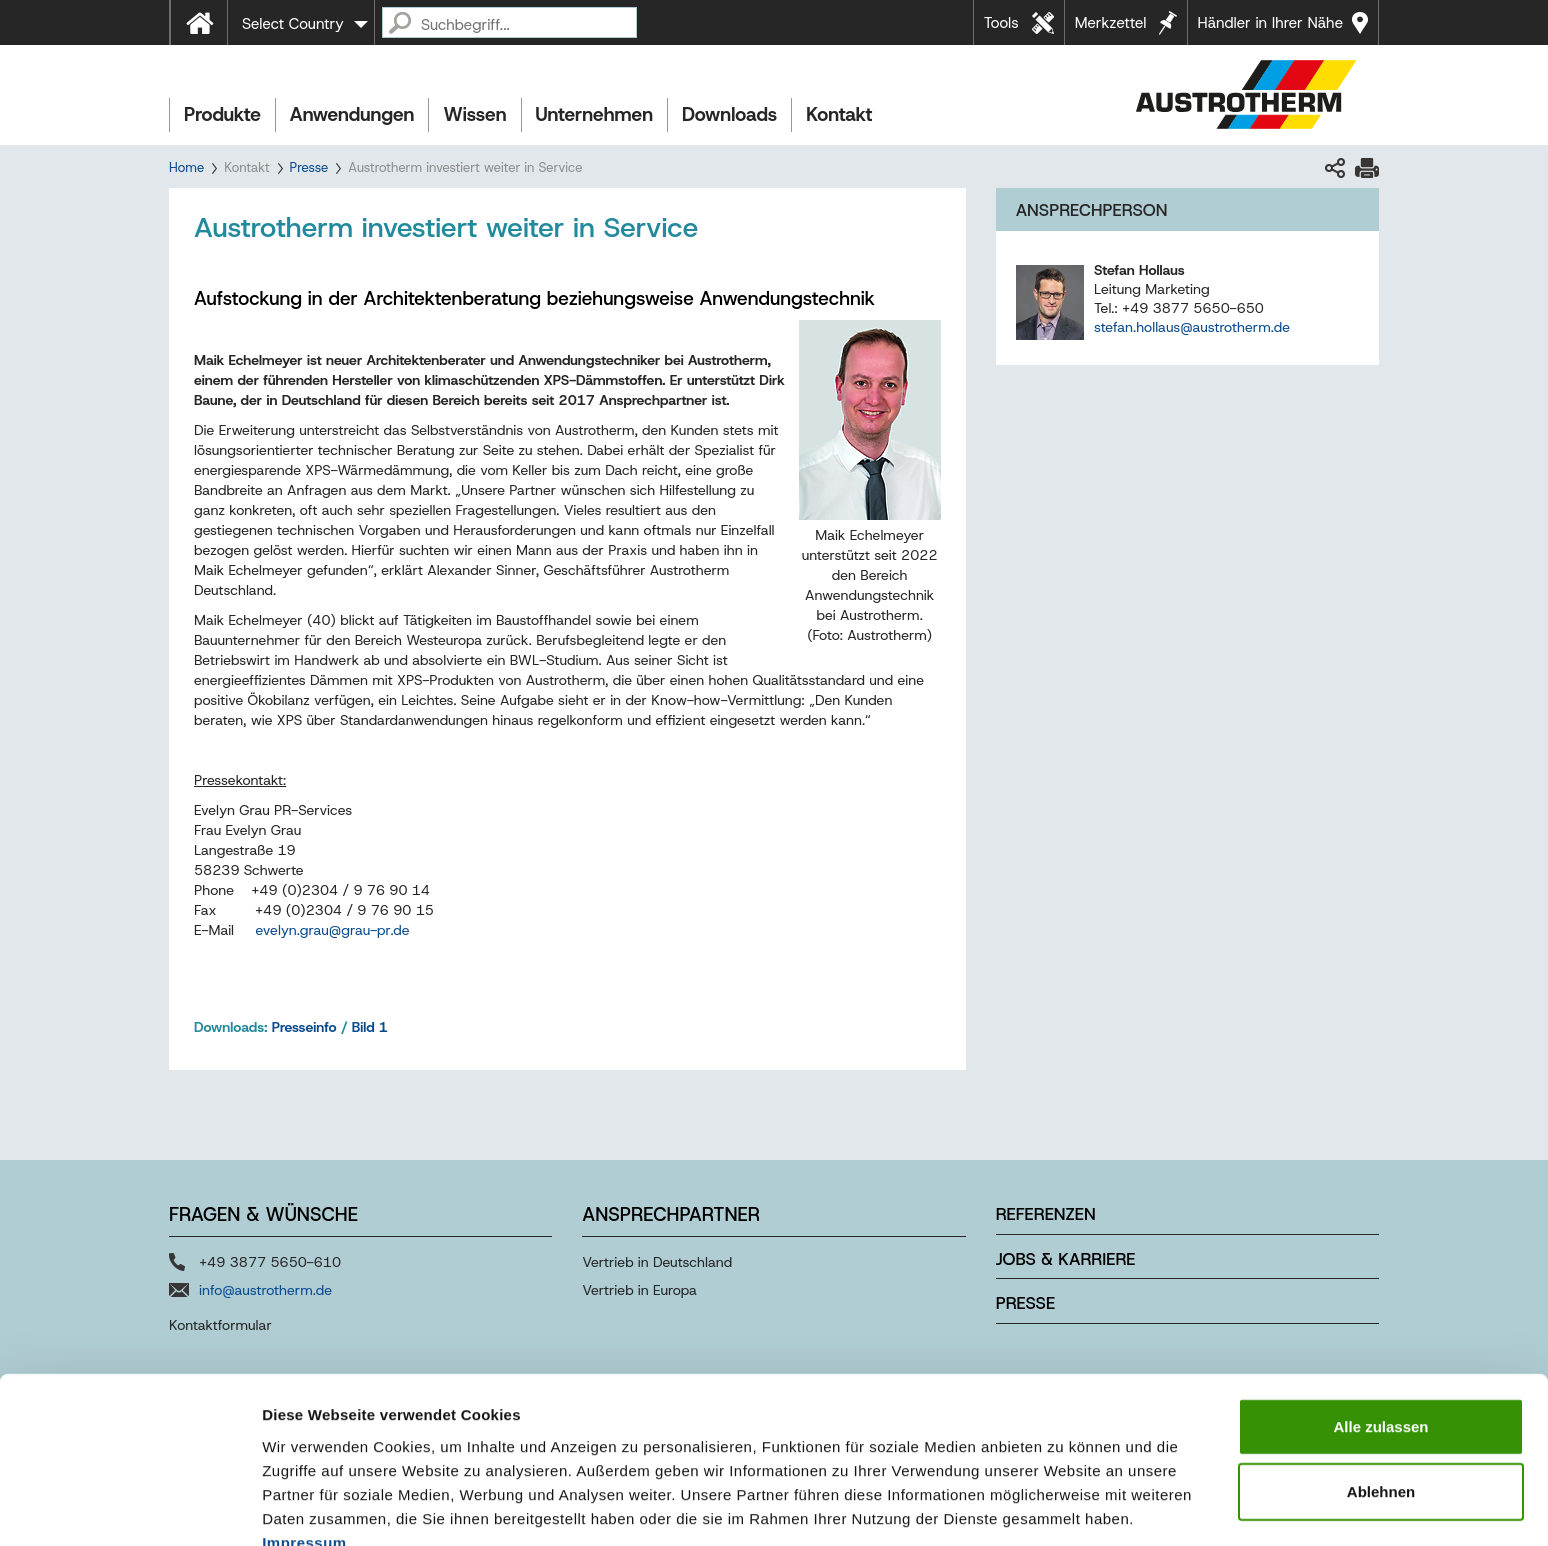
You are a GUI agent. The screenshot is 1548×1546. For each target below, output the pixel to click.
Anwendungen (352, 114)
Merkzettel (1111, 23)
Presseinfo (304, 1027)
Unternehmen (594, 114)
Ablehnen (1381, 1391)
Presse (309, 167)
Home (186, 167)
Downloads (729, 114)
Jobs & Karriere (1066, 1259)
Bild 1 (370, 1027)
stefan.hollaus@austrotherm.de (1192, 327)
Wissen (474, 114)
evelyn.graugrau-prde (333, 930)
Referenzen (1046, 1214)
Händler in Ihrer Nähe (1270, 23)
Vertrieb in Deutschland (657, 1262)
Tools (1001, 23)
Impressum (304, 1441)
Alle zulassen (1380, 1325)
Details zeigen (1063, 1506)
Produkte (222, 114)
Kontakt (839, 114)
